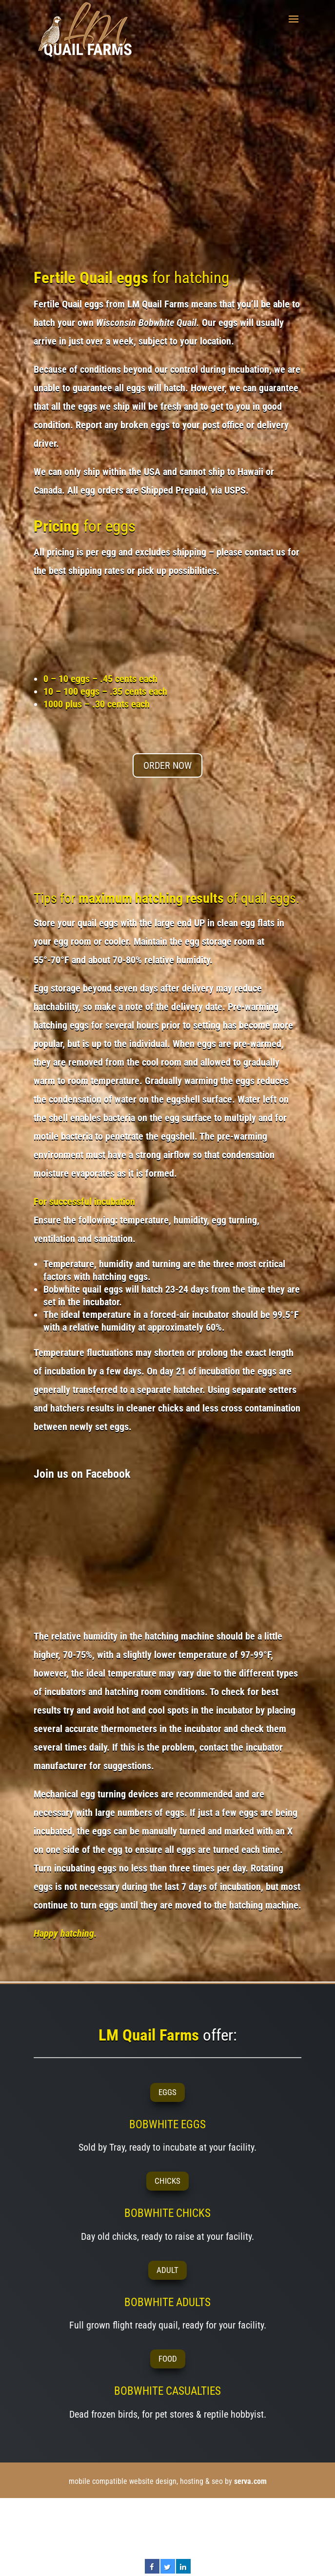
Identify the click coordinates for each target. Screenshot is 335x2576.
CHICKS (167, 2181)
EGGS (167, 2092)
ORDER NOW (167, 765)
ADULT (167, 2270)
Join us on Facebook (82, 1474)
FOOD (167, 2359)
